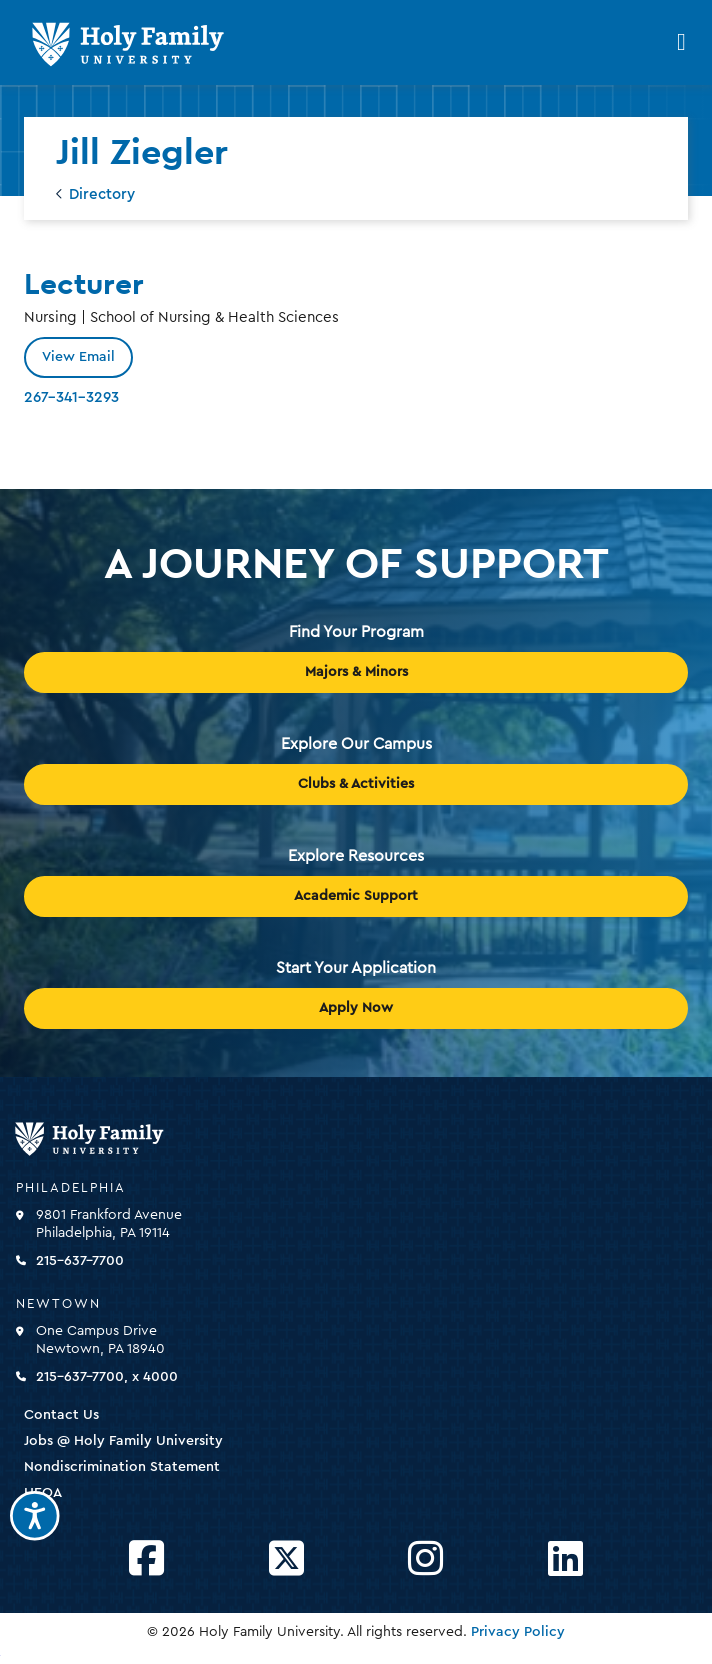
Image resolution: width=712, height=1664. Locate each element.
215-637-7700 (80, 1261)
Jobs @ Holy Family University (123, 1441)
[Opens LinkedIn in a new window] (565, 1559)
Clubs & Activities (356, 784)
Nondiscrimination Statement (122, 1467)
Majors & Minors (356, 672)
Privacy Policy (518, 1632)
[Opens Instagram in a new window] (425, 1559)
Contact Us (61, 1415)
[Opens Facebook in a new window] (146, 1559)
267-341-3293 (71, 397)
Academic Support (356, 896)
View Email (78, 357)
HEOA (43, 1493)
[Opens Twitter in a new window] (286, 1559)
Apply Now (356, 1008)
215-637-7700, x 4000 (107, 1377)
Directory (102, 194)
